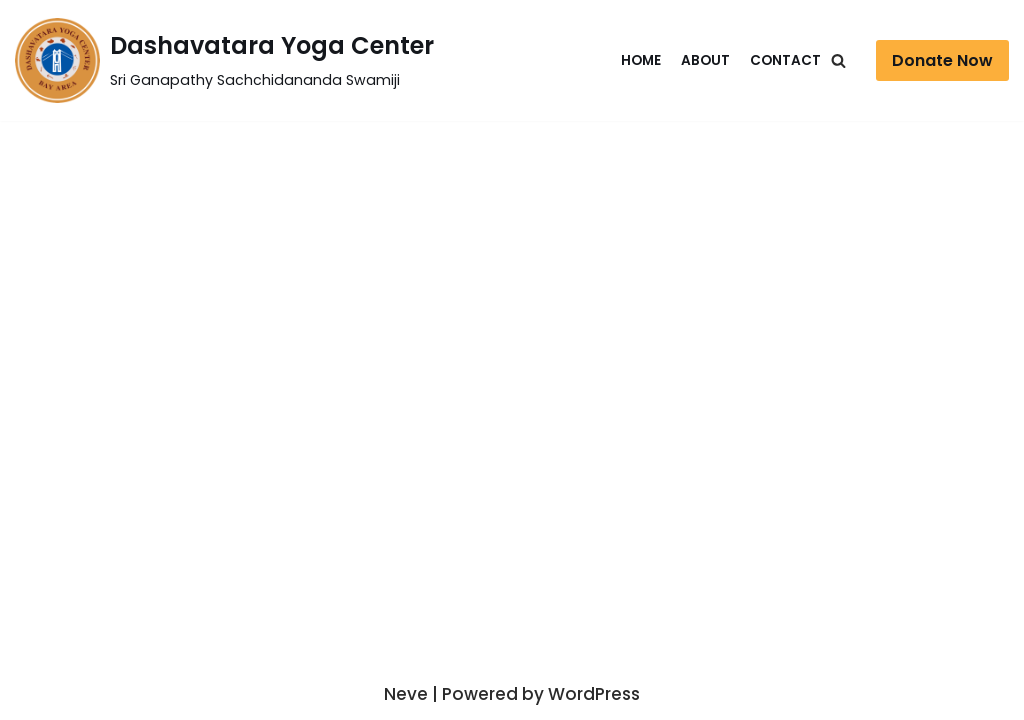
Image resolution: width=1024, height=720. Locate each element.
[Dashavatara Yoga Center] (224, 60)
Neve (406, 694)
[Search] (838, 60)
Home (641, 60)
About (705, 60)
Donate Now (942, 60)
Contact (785, 60)
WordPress (594, 694)
